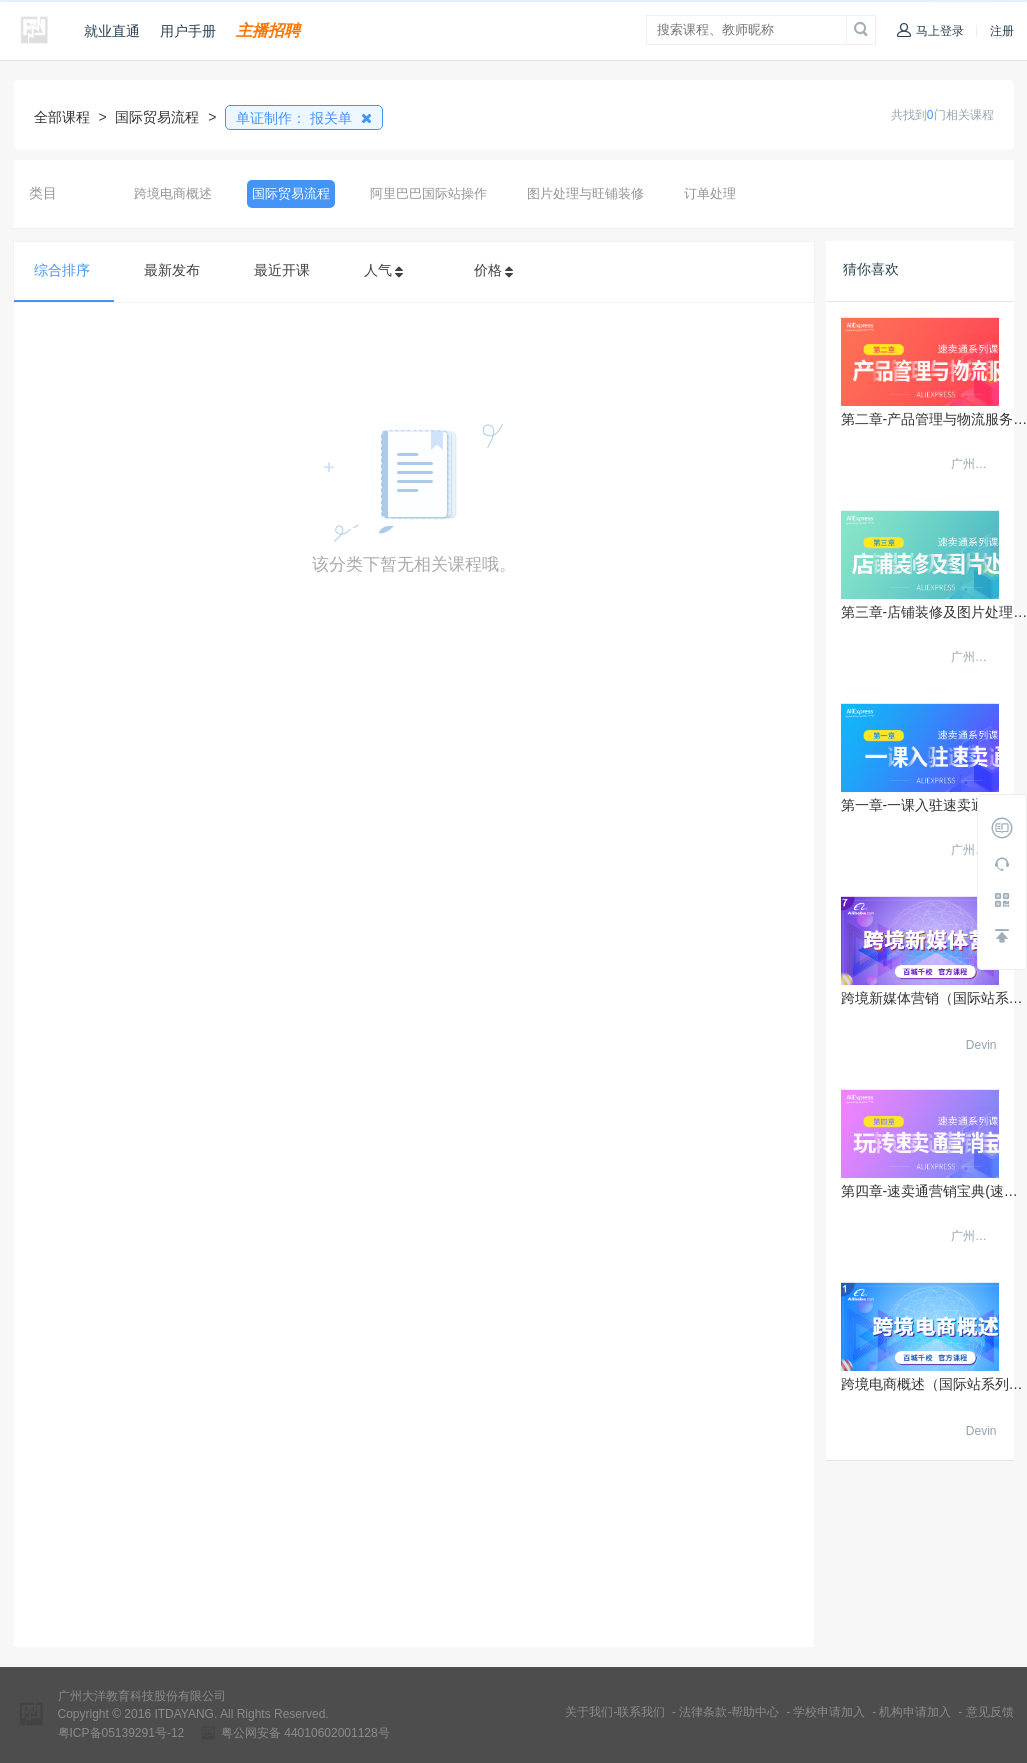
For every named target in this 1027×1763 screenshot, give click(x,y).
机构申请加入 (915, 1712)
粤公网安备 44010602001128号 (305, 1733)
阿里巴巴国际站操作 (428, 193)
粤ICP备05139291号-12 (121, 1733)
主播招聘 (268, 30)
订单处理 (710, 193)
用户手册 (188, 31)
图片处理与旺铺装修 (585, 193)
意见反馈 (990, 1712)
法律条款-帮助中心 (729, 1712)
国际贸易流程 (291, 193)
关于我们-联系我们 (615, 1712)
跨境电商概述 (173, 193)
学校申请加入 (829, 1712)
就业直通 (112, 31)
